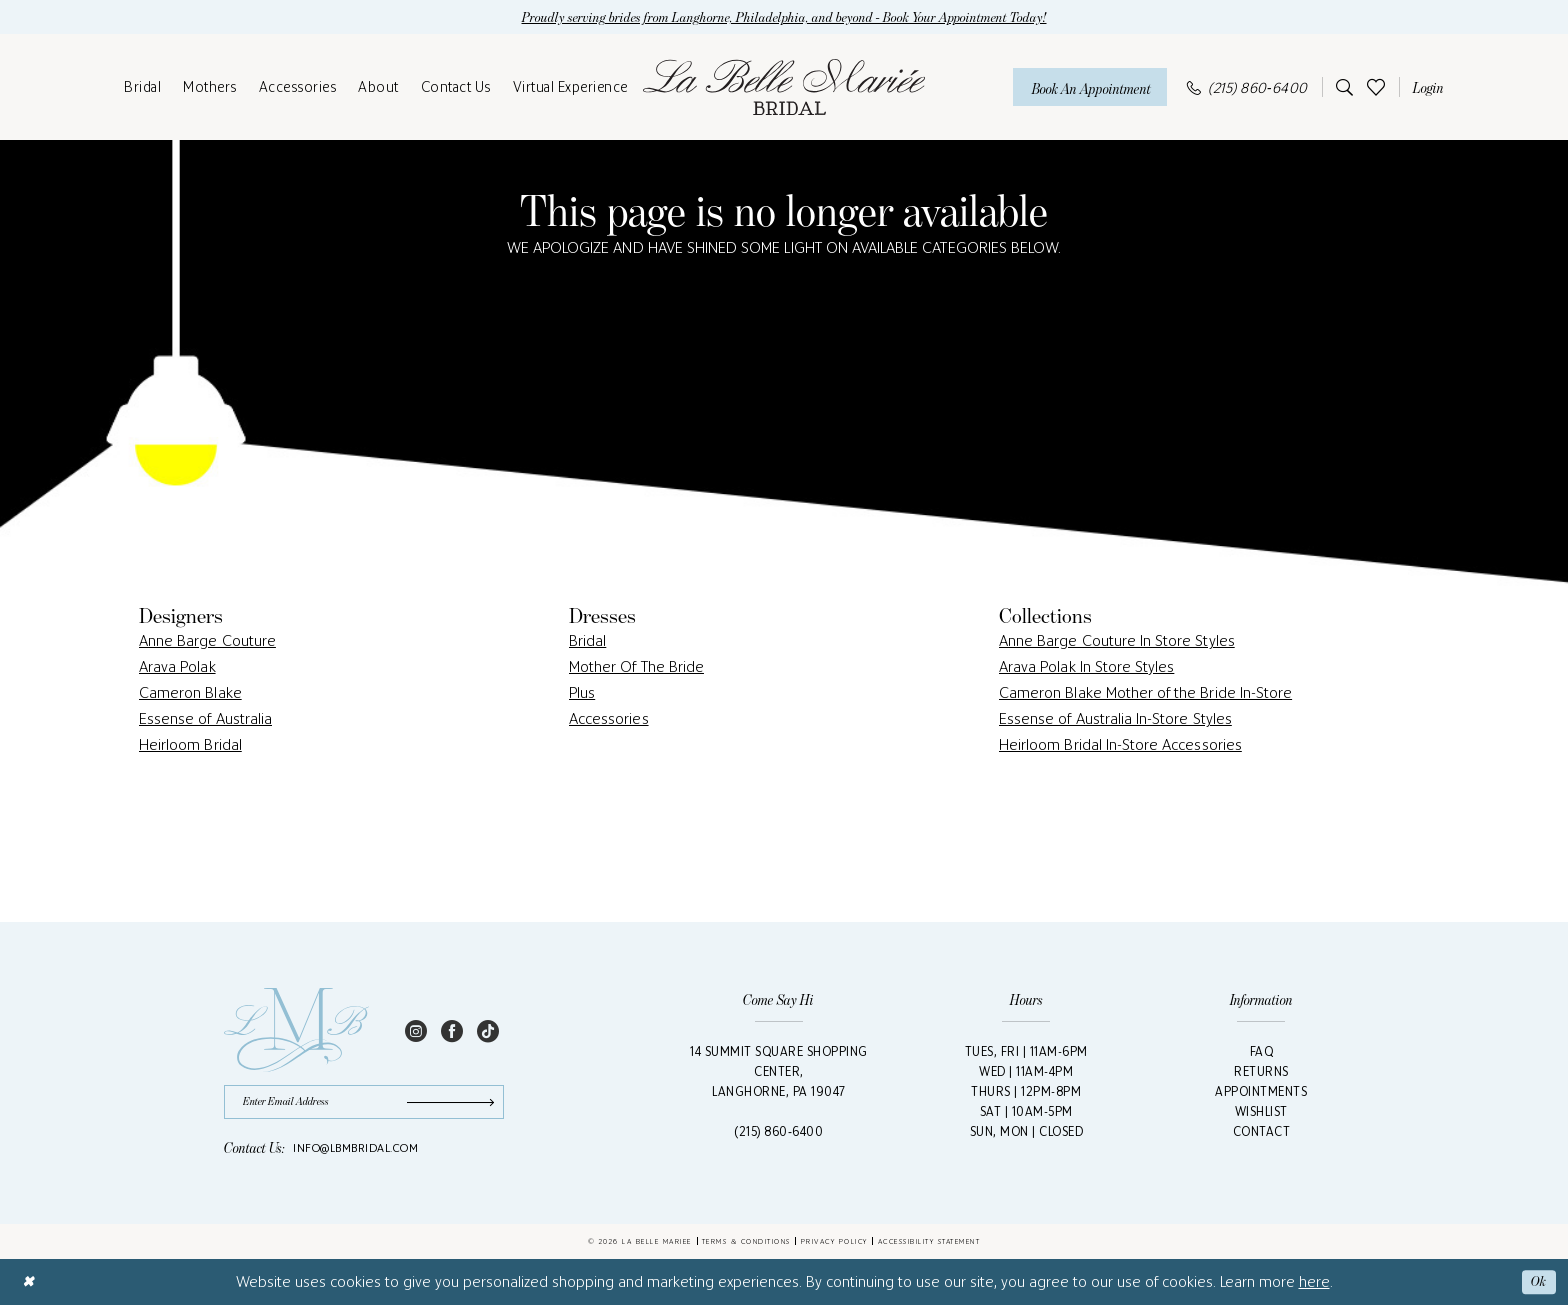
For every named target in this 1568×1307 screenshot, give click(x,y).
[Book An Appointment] (1090, 87)
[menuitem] (142, 88)
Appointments (1261, 1092)
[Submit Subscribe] (453, 1103)
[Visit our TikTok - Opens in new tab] (488, 1031)
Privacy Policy (834, 1243)
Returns (1261, 1072)
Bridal (587, 641)
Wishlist (1261, 1112)
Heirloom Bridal (190, 745)
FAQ (1262, 1052)
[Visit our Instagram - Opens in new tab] (416, 1031)
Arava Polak (177, 667)
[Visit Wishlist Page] (1376, 87)
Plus (582, 693)
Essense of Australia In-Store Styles (1115, 719)
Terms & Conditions (746, 1243)
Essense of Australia (205, 719)
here (1314, 1283)
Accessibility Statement (929, 1243)
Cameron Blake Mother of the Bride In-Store (1145, 693)
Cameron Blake (190, 693)
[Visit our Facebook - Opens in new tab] (452, 1031)
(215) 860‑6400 (778, 1132)
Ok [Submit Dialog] (1538, 1283)
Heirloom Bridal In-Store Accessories (1120, 745)
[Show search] (1341, 88)
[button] (1425, 88)
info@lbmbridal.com (355, 1150)
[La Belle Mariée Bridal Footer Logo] (296, 1031)
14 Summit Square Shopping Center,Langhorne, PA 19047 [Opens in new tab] (779, 1072)
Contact (1262, 1132)
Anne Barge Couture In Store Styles (1117, 641)
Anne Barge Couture (207, 641)
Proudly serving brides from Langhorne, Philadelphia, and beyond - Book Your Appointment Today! (784, 17)
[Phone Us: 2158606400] (1247, 87)
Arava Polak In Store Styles (1086, 667)
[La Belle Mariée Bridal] (784, 88)
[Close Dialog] (28, 1283)
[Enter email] (364, 1103)
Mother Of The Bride (636, 667)
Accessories (609, 719)
